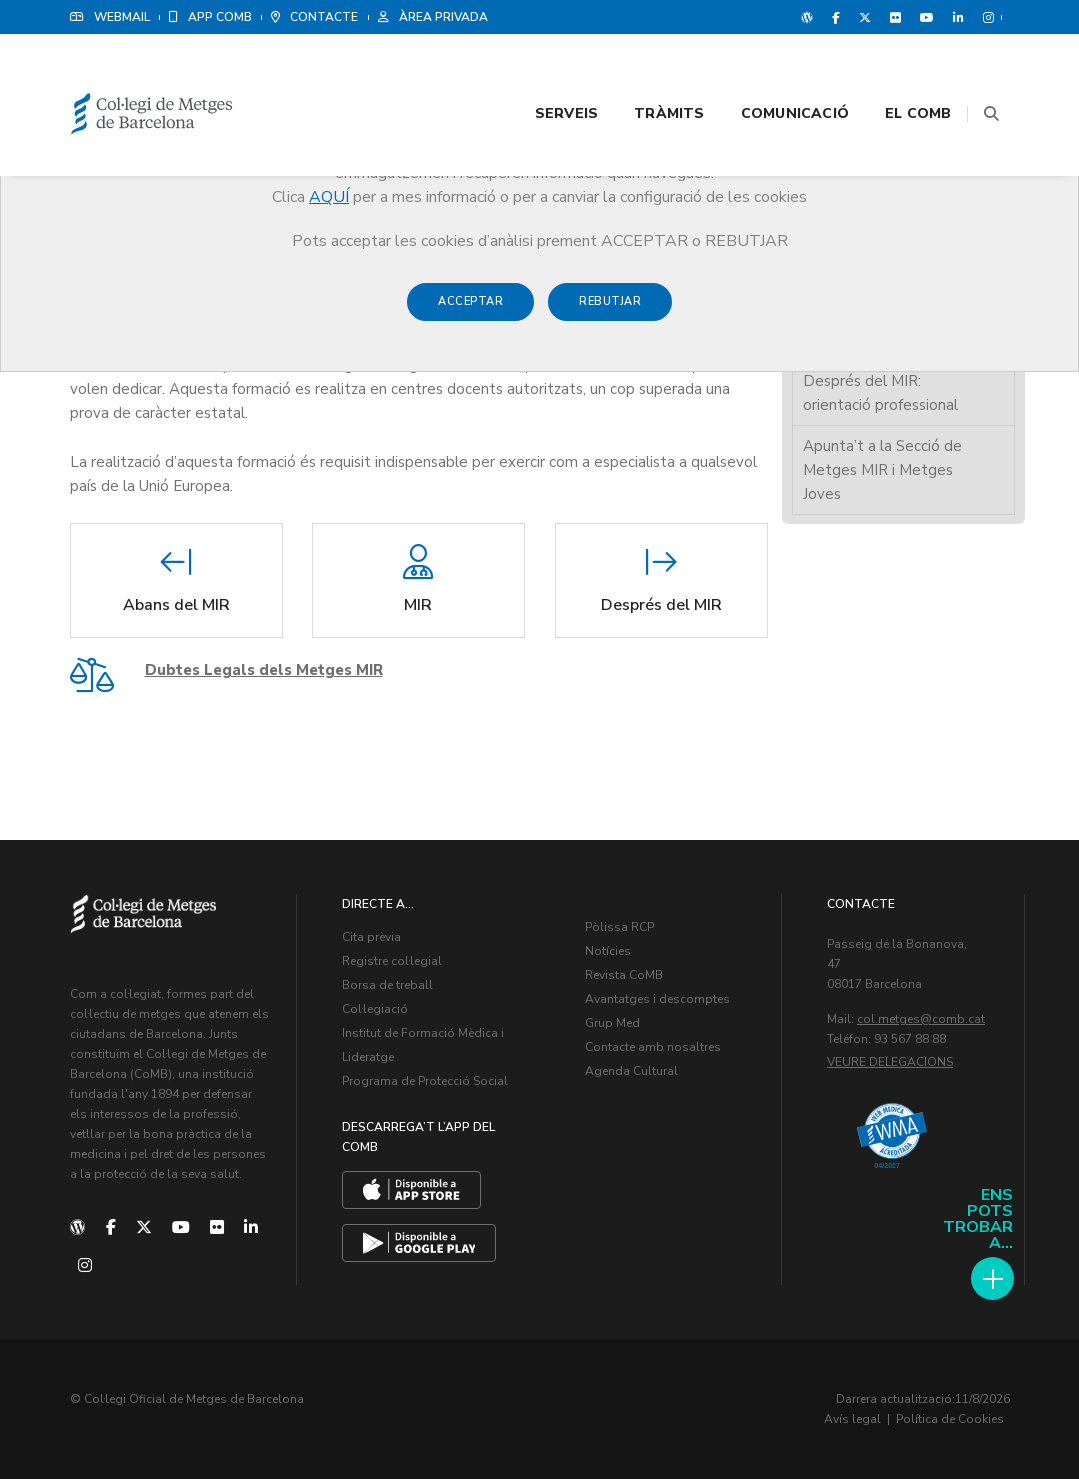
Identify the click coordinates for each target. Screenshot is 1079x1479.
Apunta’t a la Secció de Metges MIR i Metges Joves (882, 470)
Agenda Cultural (631, 1071)
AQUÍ (329, 197)
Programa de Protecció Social (425, 1081)
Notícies (608, 951)
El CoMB (893, 71)
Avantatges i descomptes (657, 999)
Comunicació (770, 71)
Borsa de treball (387, 985)
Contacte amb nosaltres (653, 1047)
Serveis (541, 71)
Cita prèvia (371, 937)
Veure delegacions (890, 1062)
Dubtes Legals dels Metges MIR (264, 670)
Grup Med (612, 1023)
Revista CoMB (624, 975)
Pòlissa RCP (619, 927)
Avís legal (852, 1419)
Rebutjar (610, 311)
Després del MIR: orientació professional (880, 393)
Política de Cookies (950, 1419)
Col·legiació (375, 1009)
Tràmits (644, 71)
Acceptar (470, 311)
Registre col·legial (392, 961)
